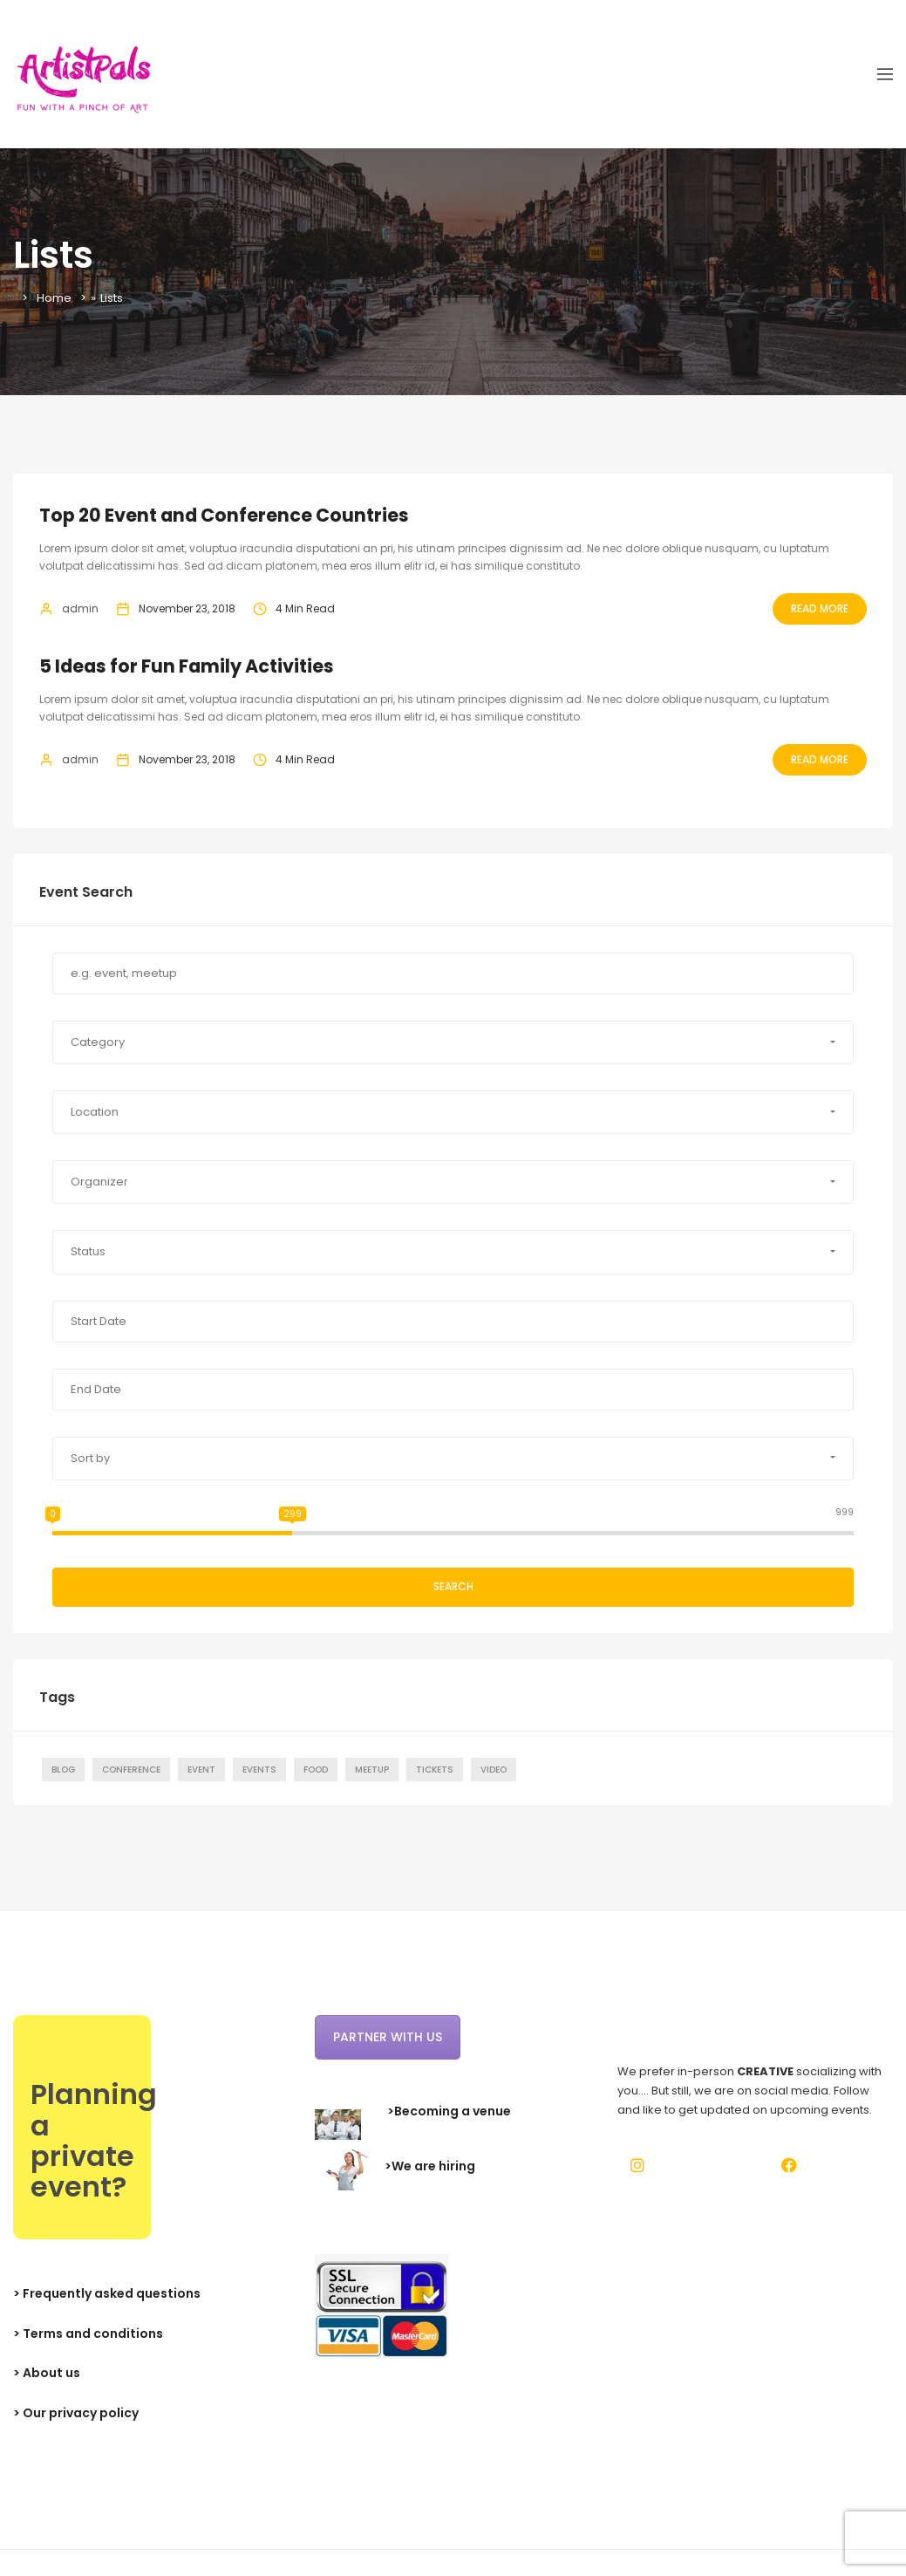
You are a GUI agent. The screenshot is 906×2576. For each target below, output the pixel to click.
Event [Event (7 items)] (201, 1769)
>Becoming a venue (449, 2111)
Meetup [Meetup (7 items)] (372, 1769)
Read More (819, 608)
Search (453, 1586)
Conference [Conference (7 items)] (131, 1769)
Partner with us (387, 2037)
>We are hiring (430, 2167)
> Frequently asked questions (107, 2293)
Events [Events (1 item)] (259, 1769)
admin (80, 608)
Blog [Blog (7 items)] (63, 1769)
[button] (453, 1042)
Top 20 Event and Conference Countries (225, 515)
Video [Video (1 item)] (493, 1769)
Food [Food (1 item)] (315, 1769)
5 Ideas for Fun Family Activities (188, 666)
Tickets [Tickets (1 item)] (434, 1769)
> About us (46, 2372)
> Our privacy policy (76, 2413)
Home (54, 298)
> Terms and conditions (88, 2333)
